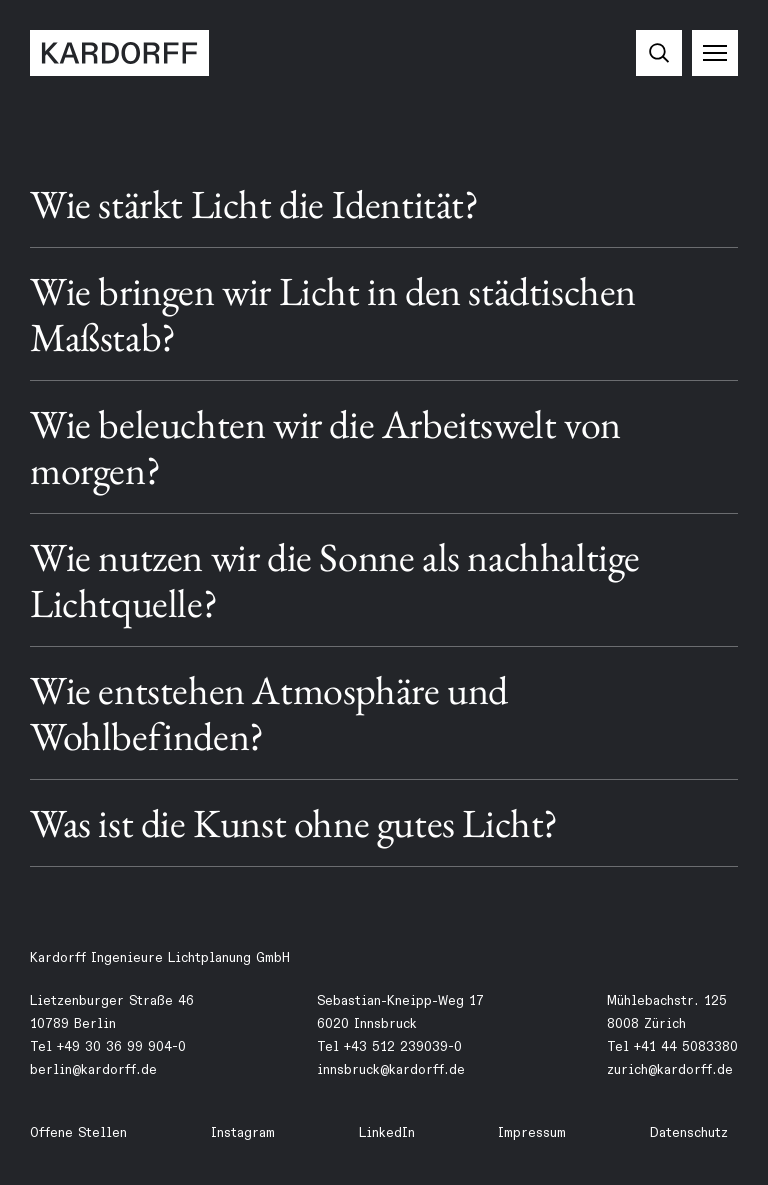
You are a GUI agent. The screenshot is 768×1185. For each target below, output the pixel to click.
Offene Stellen (78, 1133)
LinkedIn (387, 1133)
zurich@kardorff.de (670, 1070)
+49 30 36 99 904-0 (121, 1047)
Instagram (243, 1133)
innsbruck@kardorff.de (391, 1070)
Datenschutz (689, 1133)
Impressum (532, 1133)
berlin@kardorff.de (93, 1070)
